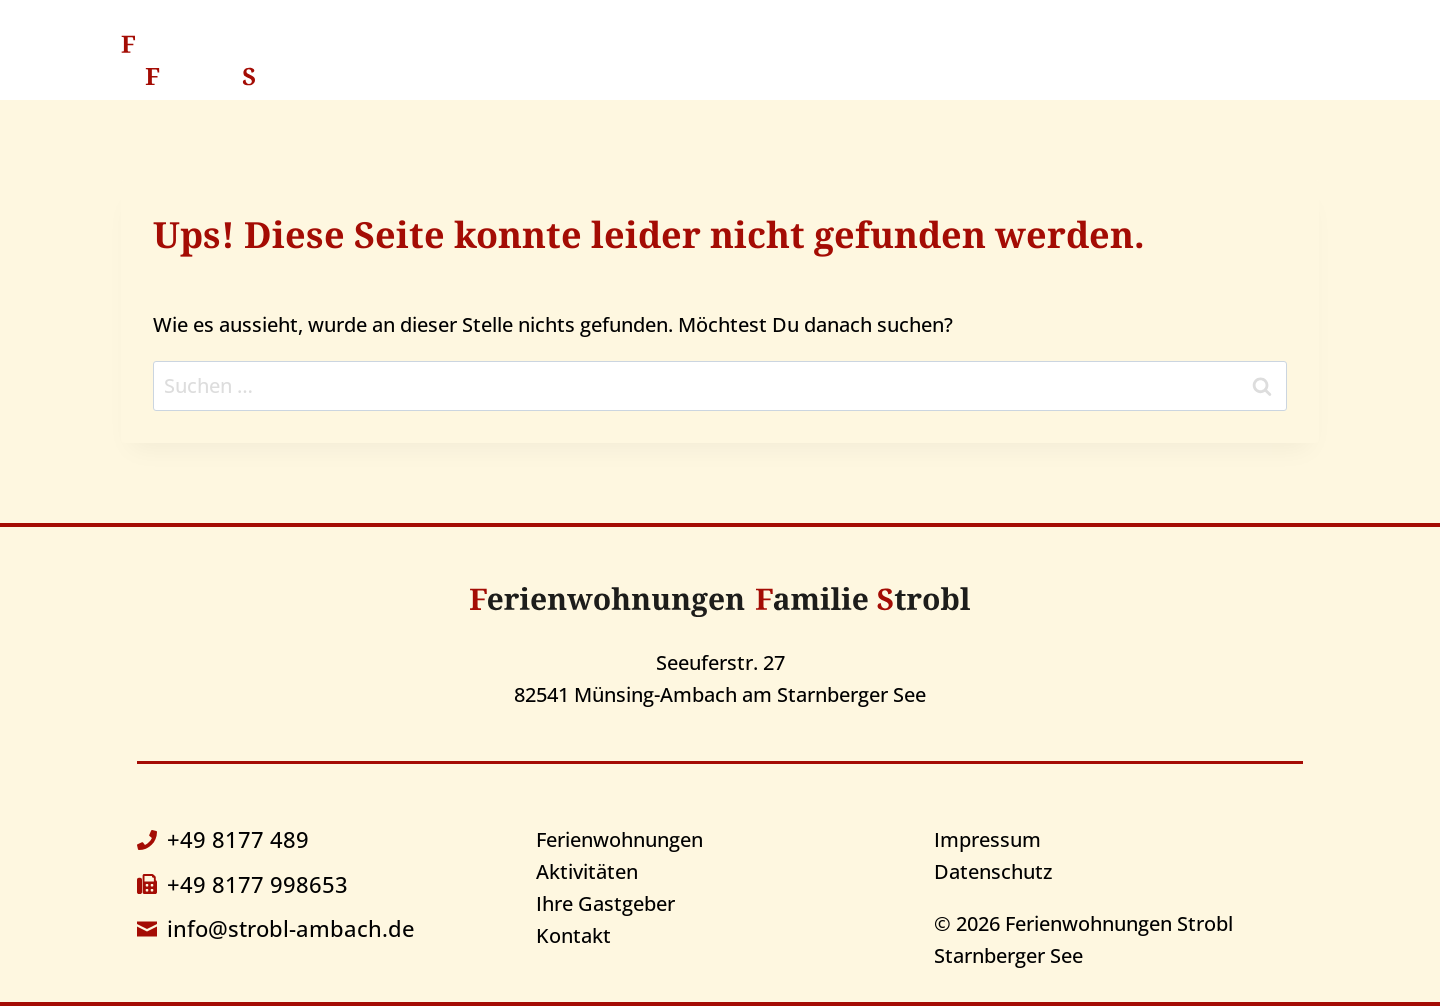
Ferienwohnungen (619, 839)
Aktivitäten (824, 59)
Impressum (987, 839)
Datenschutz (993, 871)
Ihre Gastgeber (997, 59)
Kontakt (1155, 59)
